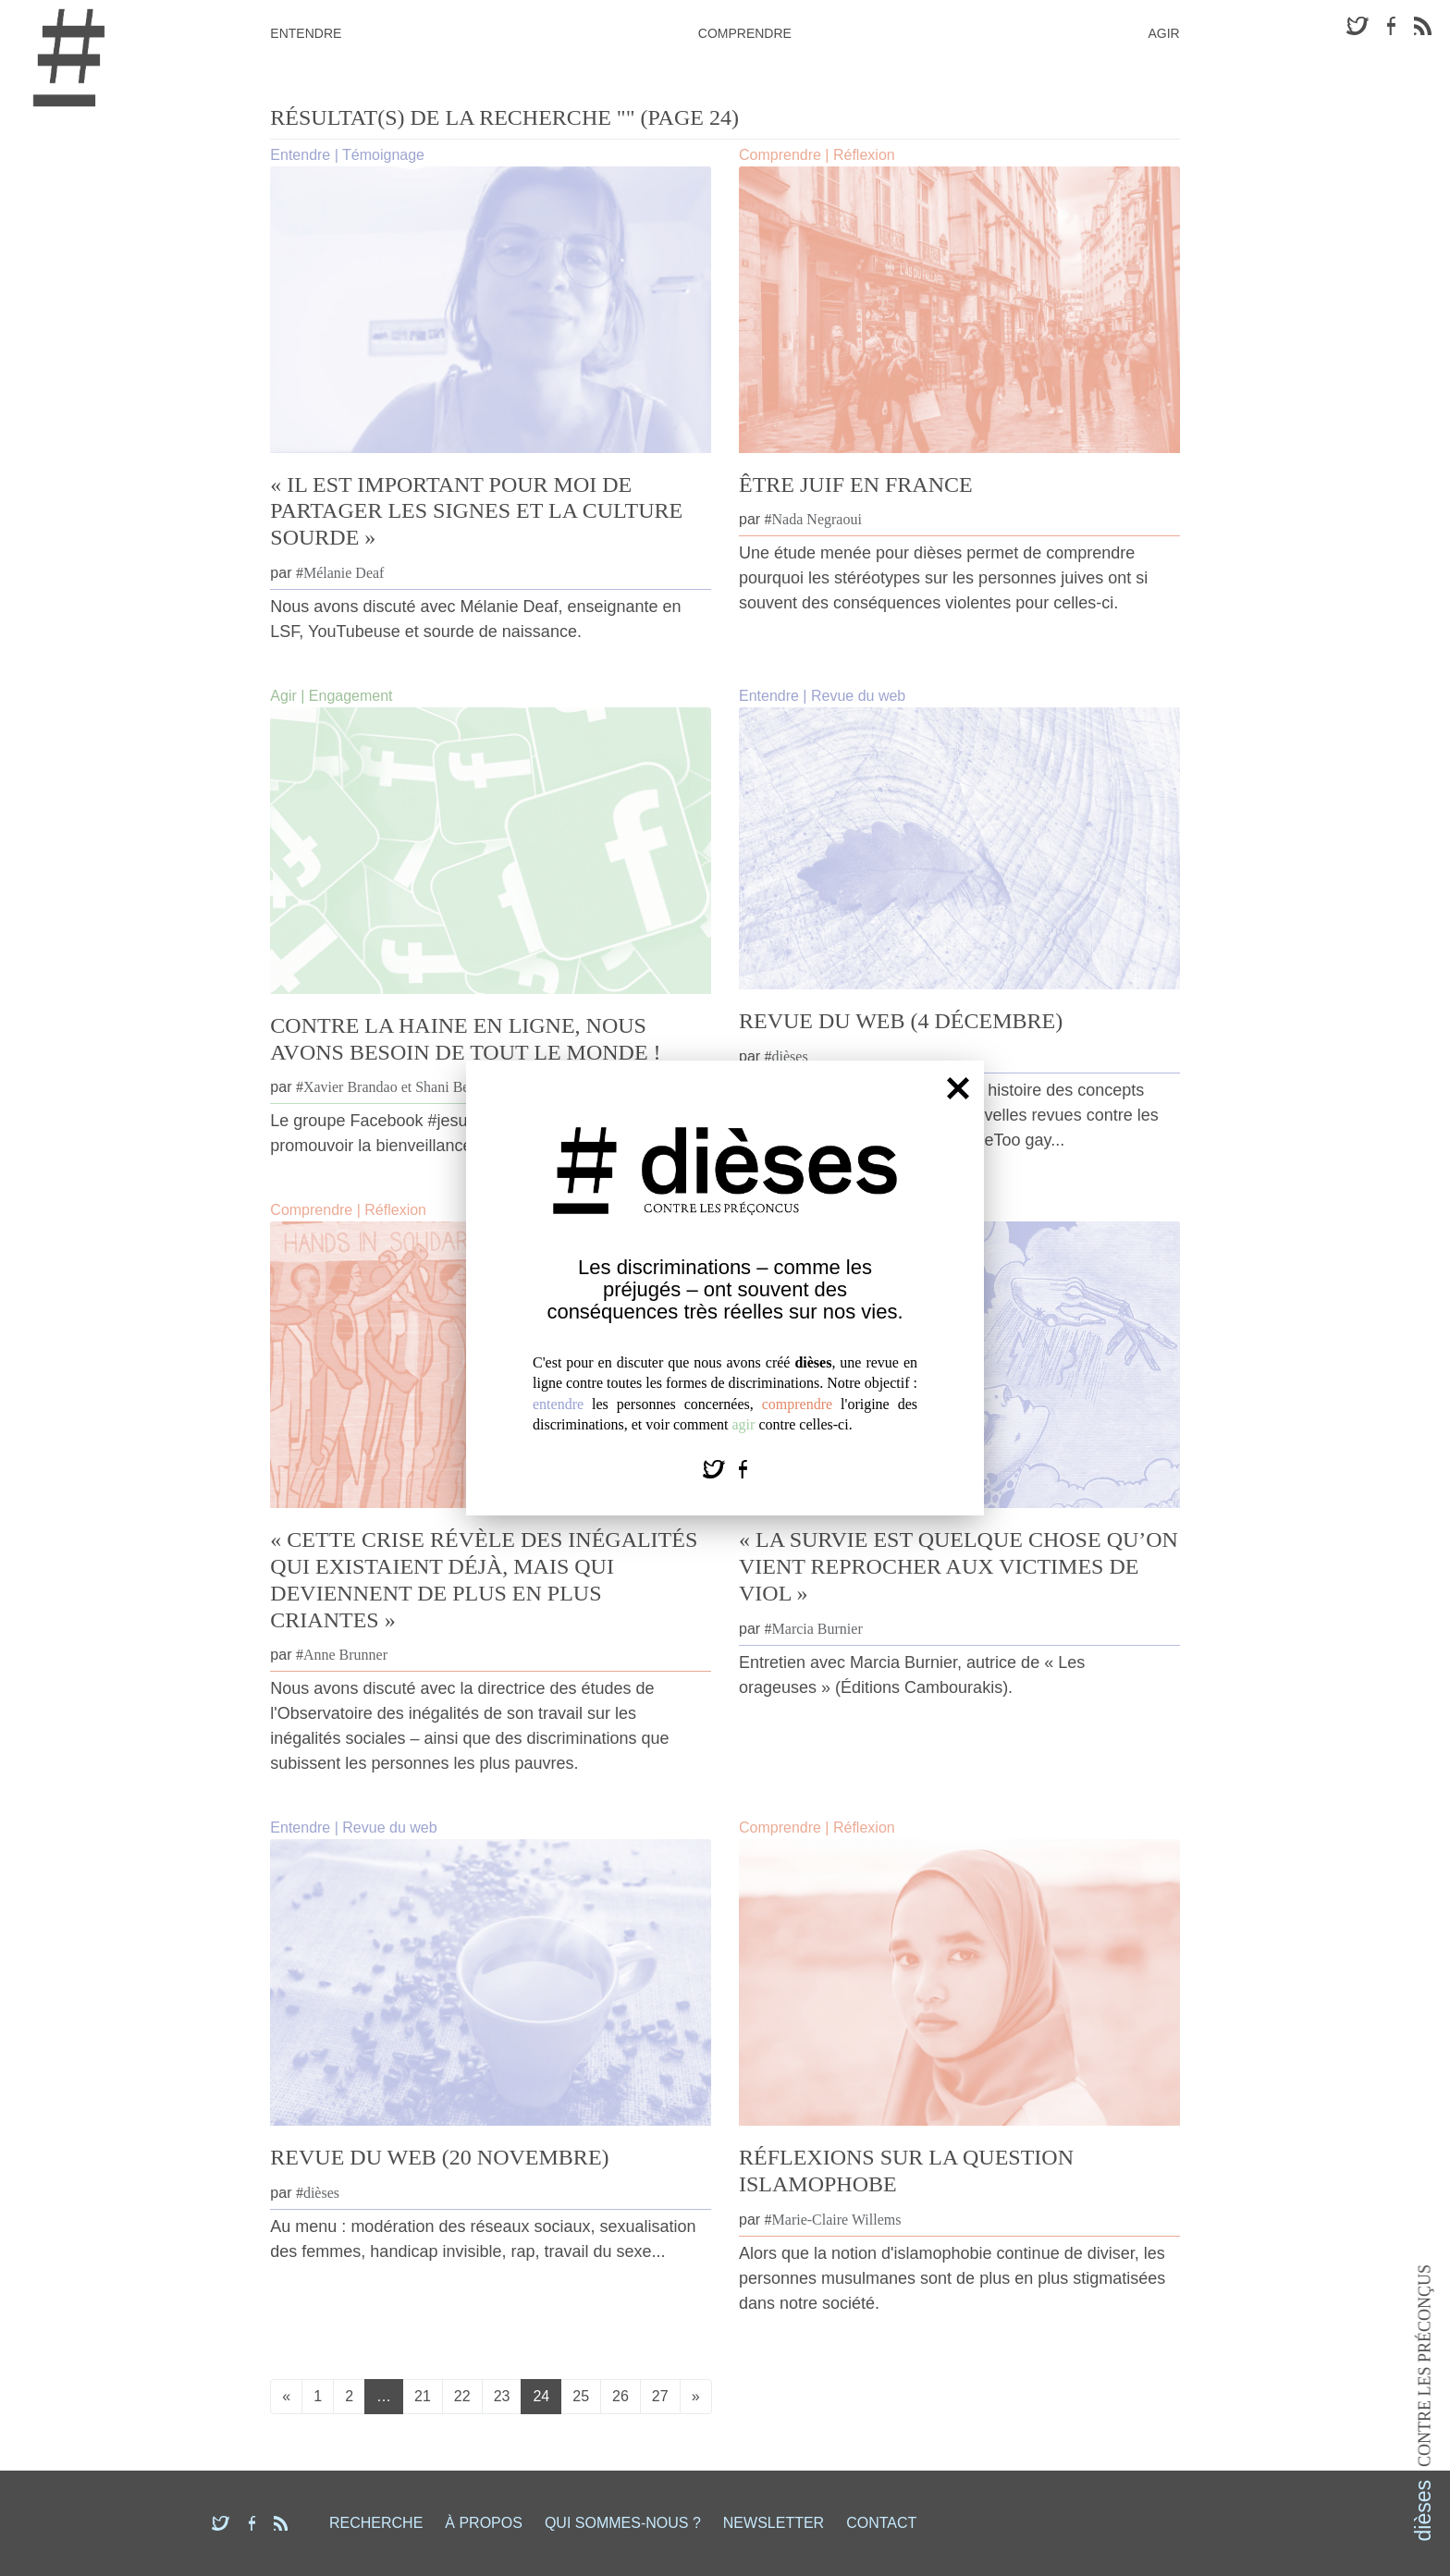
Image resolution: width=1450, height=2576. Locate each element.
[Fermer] (958, 1087)
